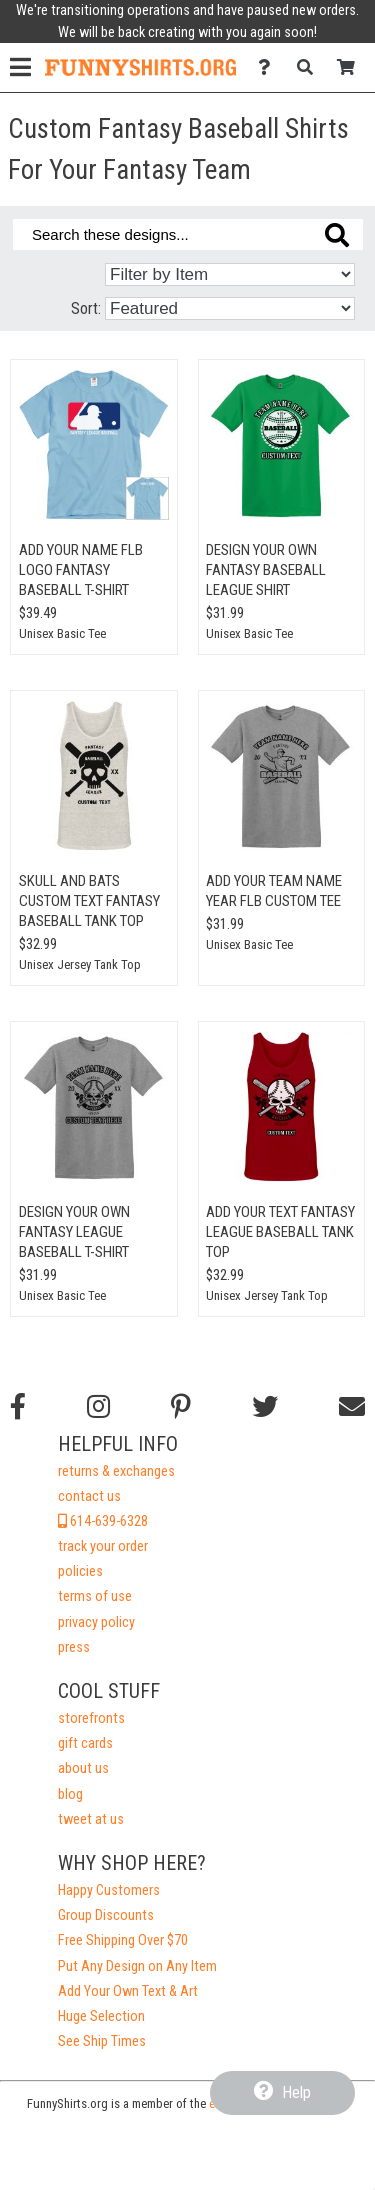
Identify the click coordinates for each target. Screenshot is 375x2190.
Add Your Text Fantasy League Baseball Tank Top (280, 1232)
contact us (89, 1496)
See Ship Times (102, 2041)
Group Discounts (106, 1915)
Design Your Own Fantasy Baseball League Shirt (266, 570)
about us (83, 1768)
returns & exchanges (116, 1471)
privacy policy (96, 1622)
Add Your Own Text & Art (128, 1991)
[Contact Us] (269, 67)
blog (70, 1794)
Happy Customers (109, 1890)
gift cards (85, 1743)
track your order (103, 1546)
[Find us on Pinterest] (181, 1407)
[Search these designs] (188, 234)
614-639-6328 (103, 1521)
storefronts (91, 1718)
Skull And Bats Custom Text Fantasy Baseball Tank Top (89, 901)
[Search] (310, 67)
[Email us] (352, 1407)
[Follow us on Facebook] (18, 1407)
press (74, 1647)
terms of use (95, 1596)
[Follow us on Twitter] (265, 1407)
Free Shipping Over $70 (123, 1940)
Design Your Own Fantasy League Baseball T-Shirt (74, 1232)
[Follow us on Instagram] (98, 1407)
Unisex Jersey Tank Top (80, 964)
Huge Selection (101, 2016)
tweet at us (91, 1819)
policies (80, 1571)
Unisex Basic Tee (62, 633)
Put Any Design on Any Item (137, 1966)
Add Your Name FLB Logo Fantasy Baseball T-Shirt (81, 570)
